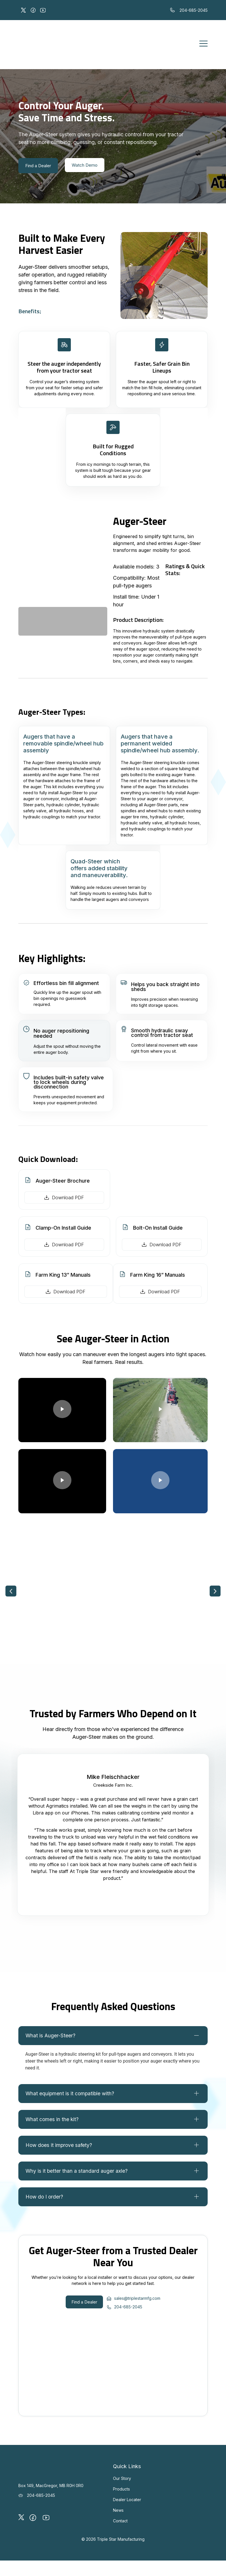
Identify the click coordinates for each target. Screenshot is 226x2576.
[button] (10, 1592)
